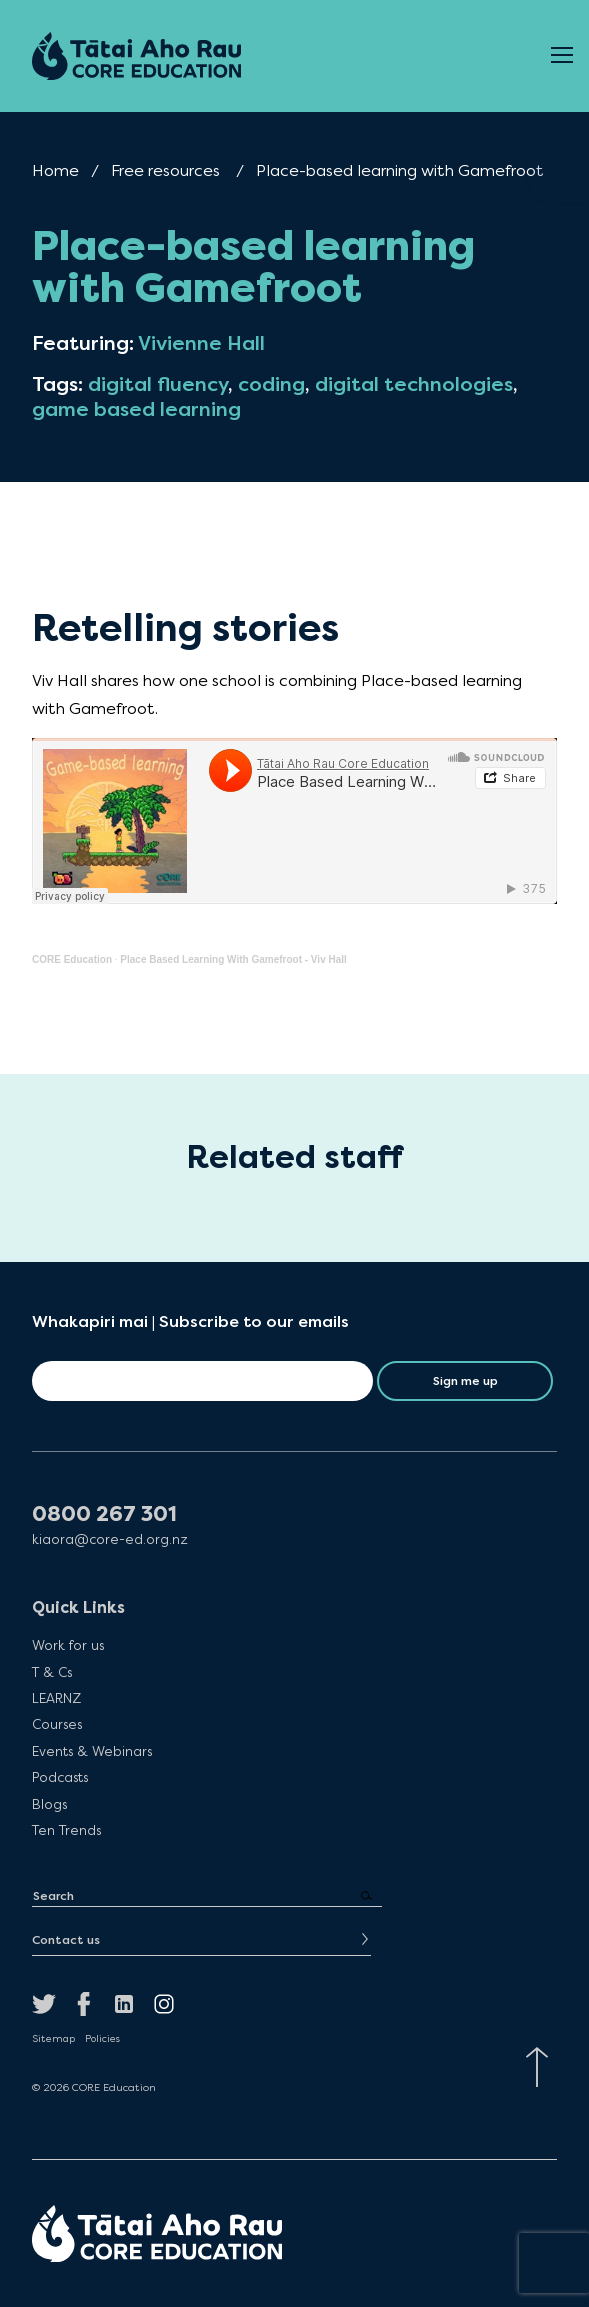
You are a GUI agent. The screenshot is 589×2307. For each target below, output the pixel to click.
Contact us (66, 1940)
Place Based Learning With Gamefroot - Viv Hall (233, 959)
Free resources (165, 170)
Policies (102, 2039)
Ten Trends (66, 1830)
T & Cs (52, 1672)
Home (55, 170)
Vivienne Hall (201, 343)
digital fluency (158, 384)
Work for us (68, 1645)
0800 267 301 (104, 1514)
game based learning (136, 409)
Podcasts (60, 1777)
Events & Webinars (92, 1751)
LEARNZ (56, 1698)
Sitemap (53, 2039)
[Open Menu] (562, 56)
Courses (57, 1724)
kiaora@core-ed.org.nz (110, 1539)
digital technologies (414, 384)
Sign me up (465, 1381)
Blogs (49, 1804)
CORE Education (72, 959)
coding (271, 384)
